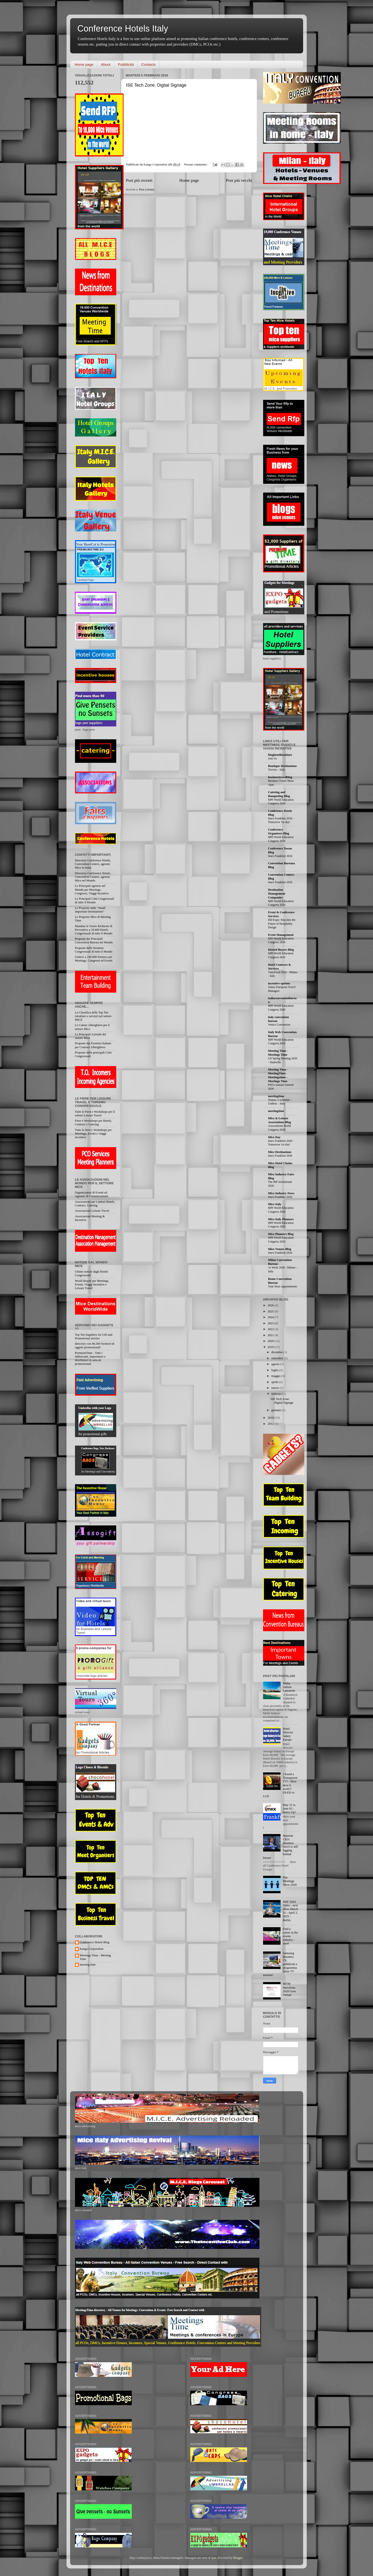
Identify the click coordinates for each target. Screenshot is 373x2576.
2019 (271, 1347)
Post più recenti (139, 180)
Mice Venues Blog (279, 1249)
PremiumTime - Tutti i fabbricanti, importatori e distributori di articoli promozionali (90, 1358)
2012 (271, 1423)
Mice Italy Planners (281, 1219)
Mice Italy (275, 1204)
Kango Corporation (92, 1949)
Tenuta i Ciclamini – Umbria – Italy (280, 1101)
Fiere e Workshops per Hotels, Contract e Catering (93, 1122)
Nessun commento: (196, 164)
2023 (271, 1323)
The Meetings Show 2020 (290, 1881)
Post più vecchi (239, 180)
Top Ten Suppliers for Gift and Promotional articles (93, 1336)
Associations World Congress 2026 (279, 1127)
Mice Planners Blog (281, 1234)
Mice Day (274, 1137)
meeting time (88, 1964)
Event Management (281, 935)
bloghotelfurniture (280, 755)
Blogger (238, 2558)
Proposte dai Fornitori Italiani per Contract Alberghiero (93, 1045)
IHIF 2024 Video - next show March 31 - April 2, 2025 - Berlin (290, 1911)
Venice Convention (279, 1024)
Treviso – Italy (276, 769)
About (105, 64)
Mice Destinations (279, 1152)
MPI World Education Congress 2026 (281, 801)
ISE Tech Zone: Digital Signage (156, 85)
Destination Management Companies (276, 893)
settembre (277, 1358)
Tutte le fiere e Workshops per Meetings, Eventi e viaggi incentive (93, 1133)
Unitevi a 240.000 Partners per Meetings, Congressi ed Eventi (94, 958)
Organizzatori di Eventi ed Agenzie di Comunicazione (91, 1194)
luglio (275, 1370)
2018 (271, 1417)
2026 (271, 1305)
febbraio (276, 1394)
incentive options (279, 983)
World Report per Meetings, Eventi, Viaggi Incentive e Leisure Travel (92, 1284)
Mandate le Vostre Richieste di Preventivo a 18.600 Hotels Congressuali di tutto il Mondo (94, 929)
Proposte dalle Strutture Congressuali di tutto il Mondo (94, 949)
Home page (84, 64)
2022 (271, 1329)
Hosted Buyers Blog (281, 949)
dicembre (277, 1352)
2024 (271, 1317)
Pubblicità (126, 64)
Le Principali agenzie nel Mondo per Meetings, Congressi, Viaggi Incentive (92, 889)
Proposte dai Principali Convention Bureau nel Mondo (94, 940)
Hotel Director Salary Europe (288, 1734)
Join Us (272, 758)
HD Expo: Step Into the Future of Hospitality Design (282, 923)
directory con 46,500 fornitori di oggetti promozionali (95, 1345)
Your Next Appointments (282, 1286)
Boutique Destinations (282, 766)
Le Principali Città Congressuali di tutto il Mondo (94, 900)
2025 (271, 1311)
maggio (276, 1376)
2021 (271, 1335)
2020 (271, 1341)
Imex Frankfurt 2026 (280, 856)
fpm (213, 2558)
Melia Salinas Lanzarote (289, 1687)
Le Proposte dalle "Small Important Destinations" (90, 909)
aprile (275, 1382)
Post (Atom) (146, 189)
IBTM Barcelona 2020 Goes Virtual (289, 1989)
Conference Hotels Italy (122, 28)
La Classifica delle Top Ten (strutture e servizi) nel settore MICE (93, 1016)
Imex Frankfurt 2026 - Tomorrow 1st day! (281, 820)
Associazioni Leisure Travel (92, 1210)
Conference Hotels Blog (94, 1942)
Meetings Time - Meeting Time (95, 1957)
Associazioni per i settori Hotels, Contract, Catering (95, 1203)
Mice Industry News (281, 1193)
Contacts (148, 64)
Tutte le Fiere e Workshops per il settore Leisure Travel (95, 1113)
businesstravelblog (280, 777)
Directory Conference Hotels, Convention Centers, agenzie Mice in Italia (93, 864)
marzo (275, 1388)
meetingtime (276, 1096)
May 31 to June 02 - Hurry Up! (289, 1808)
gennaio (276, 1410)
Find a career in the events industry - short (290, 1936)
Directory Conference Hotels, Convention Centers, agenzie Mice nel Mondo (93, 877)
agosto (275, 1364)
